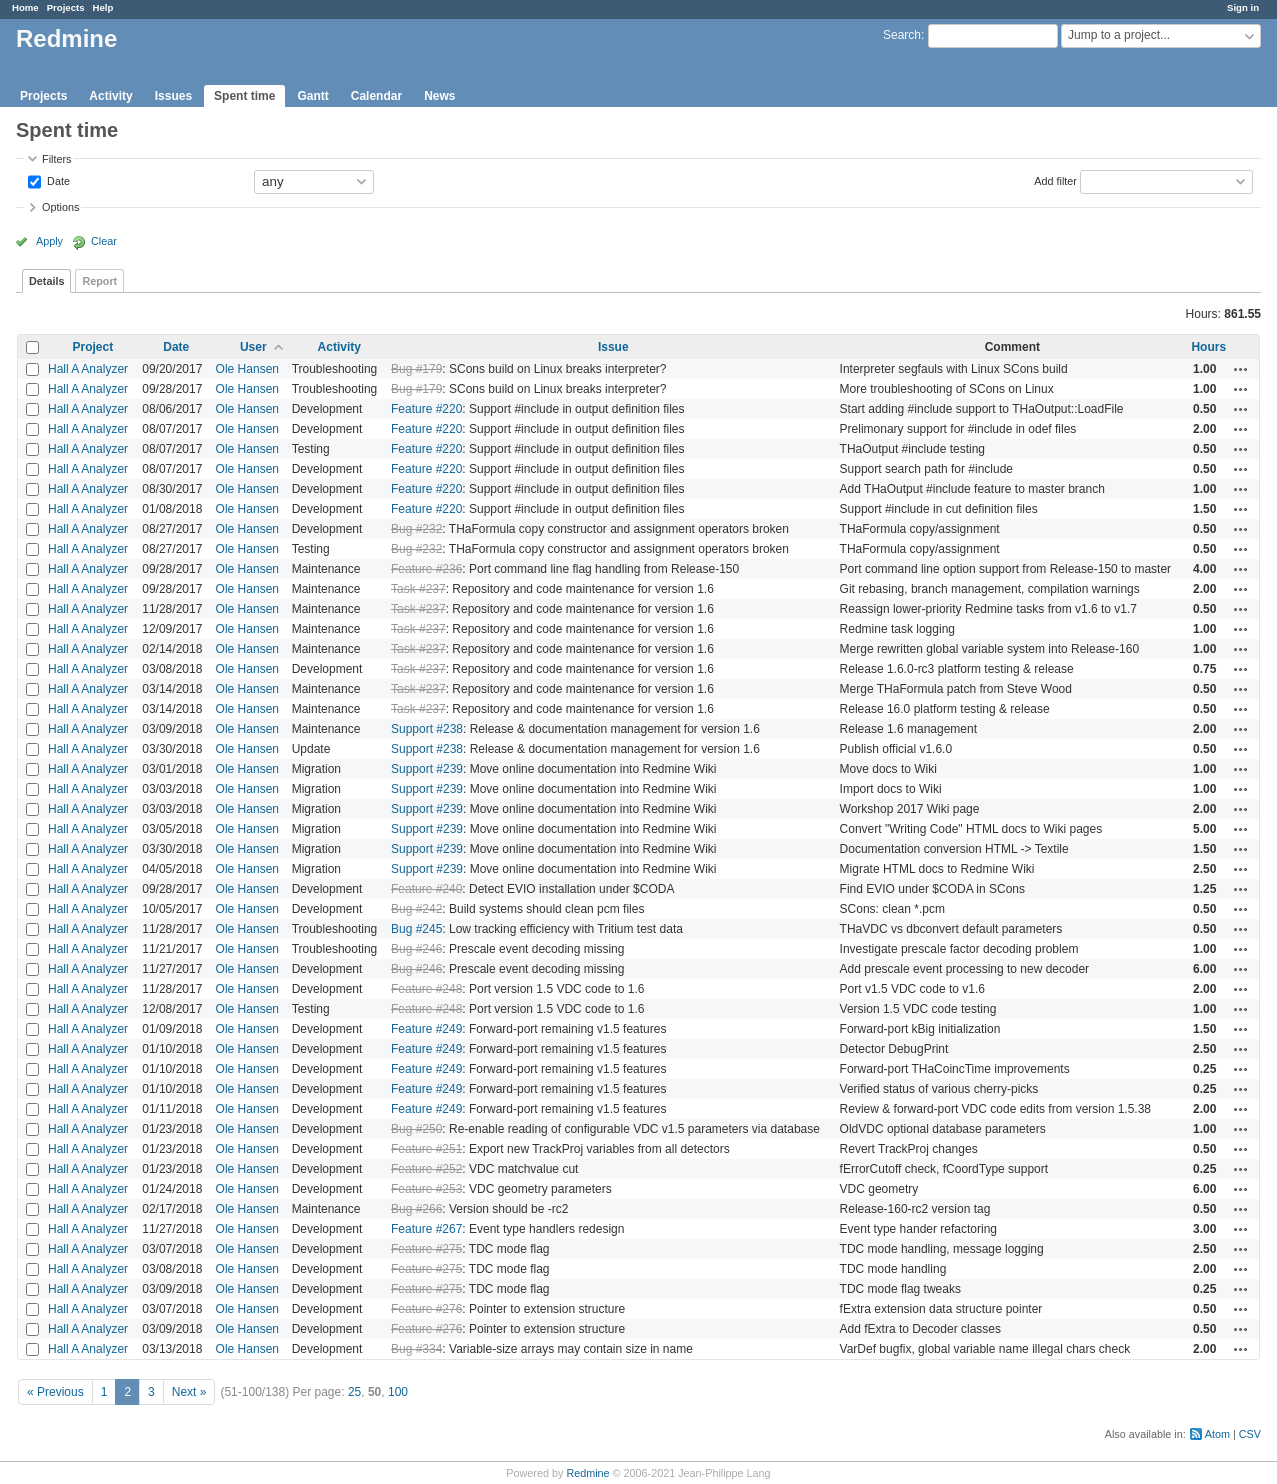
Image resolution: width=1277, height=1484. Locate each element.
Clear (104, 241)
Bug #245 (416, 929)
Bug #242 (416, 909)
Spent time (244, 96)
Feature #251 (426, 1149)
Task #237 (418, 589)
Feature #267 (426, 1229)
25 (354, 1392)
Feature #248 (426, 989)
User (253, 347)
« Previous (55, 1392)
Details (46, 281)
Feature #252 (426, 1169)
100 (398, 1392)
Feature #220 (426, 409)
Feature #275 (426, 1249)
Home (25, 7)
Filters (56, 159)
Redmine (587, 1473)
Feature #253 (426, 1189)
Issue (613, 347)
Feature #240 (426, 889)
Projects (66, 7)
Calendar (376, 96)
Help (103, 7)
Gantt (312, 96)
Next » (189, 1392)
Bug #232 (416, 529)
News (439, 96)
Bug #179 (416, 369)
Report (99, 281)
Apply (49, 241)
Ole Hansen (247, 369)
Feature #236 (426, 569)
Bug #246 (416, 949)
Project (92, 347)
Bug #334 (416, 1349)
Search (902, 35)
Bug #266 (416, 1209)
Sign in (1243, 7)
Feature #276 (426, 1309)
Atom (1217, 1434)
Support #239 (427, 769)
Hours (1208, 347)
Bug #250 (416, 1129)
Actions (1241, 369)
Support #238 (427, 729)
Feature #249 (426, 1029)
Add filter (1055, 180)
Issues (173, 96)
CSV (1250, 1434)
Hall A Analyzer (88, 369)
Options (60, 207)
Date (57, 180)
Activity (110, 96)
